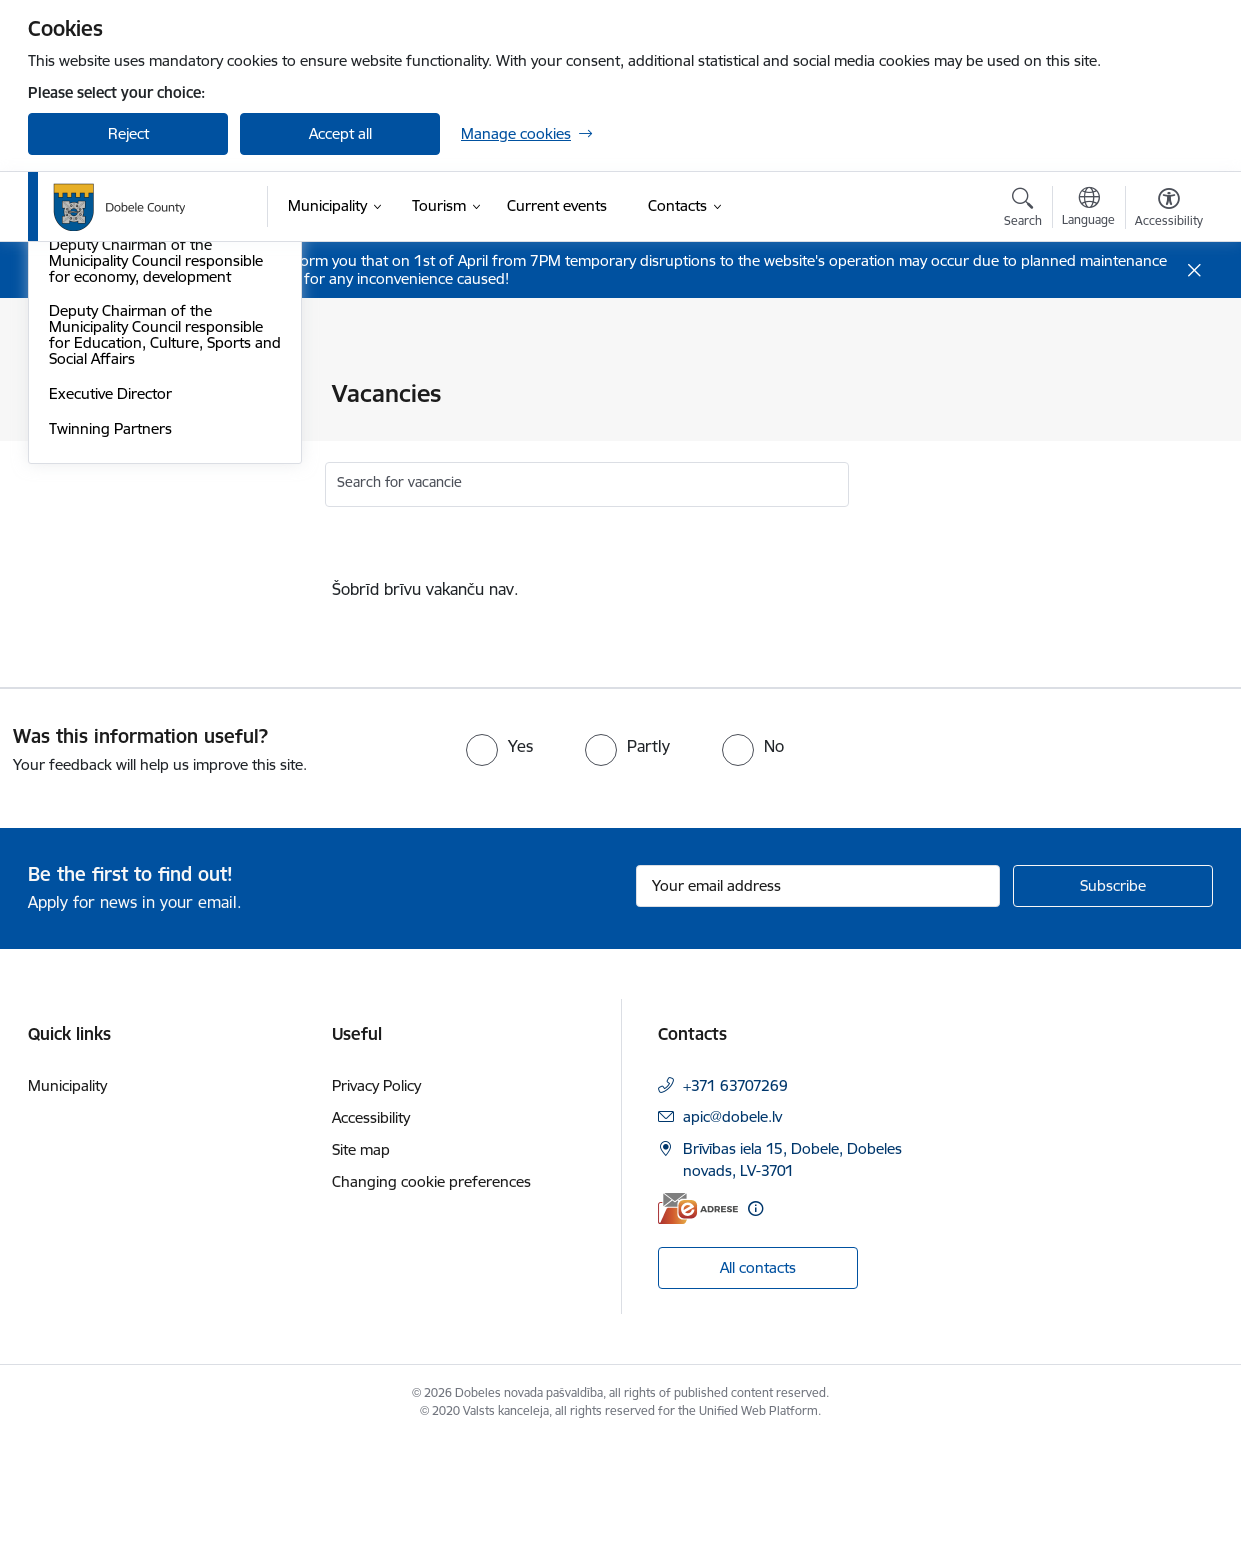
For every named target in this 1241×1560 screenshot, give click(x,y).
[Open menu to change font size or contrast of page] (1169, 210)
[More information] (755, 1327)
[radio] (499, 865)
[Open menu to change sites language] (1088, 209)
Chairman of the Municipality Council (145, 472)
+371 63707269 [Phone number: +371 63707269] (735, 1204)
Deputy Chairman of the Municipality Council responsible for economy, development (156, 531)
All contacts (758, 1386)
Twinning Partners (110, 699)
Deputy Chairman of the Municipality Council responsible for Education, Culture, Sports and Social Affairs (156, 606)
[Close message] (1194, 270)
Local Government (111, 429)
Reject (128, 133)
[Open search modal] (1023, 210)
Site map (361, 1268)
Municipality (67, 1204)
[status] (722, 589)
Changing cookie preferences (431, 1300)
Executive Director (110, 664)
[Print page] (1164, 385)
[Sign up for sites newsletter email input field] (818, 1004)
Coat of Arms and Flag (124, 395)
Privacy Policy (376, 1204)
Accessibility (371, 1236)
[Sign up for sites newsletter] (1113, 1004)
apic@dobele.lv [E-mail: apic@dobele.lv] (732, 1235)
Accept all (340, 133)
